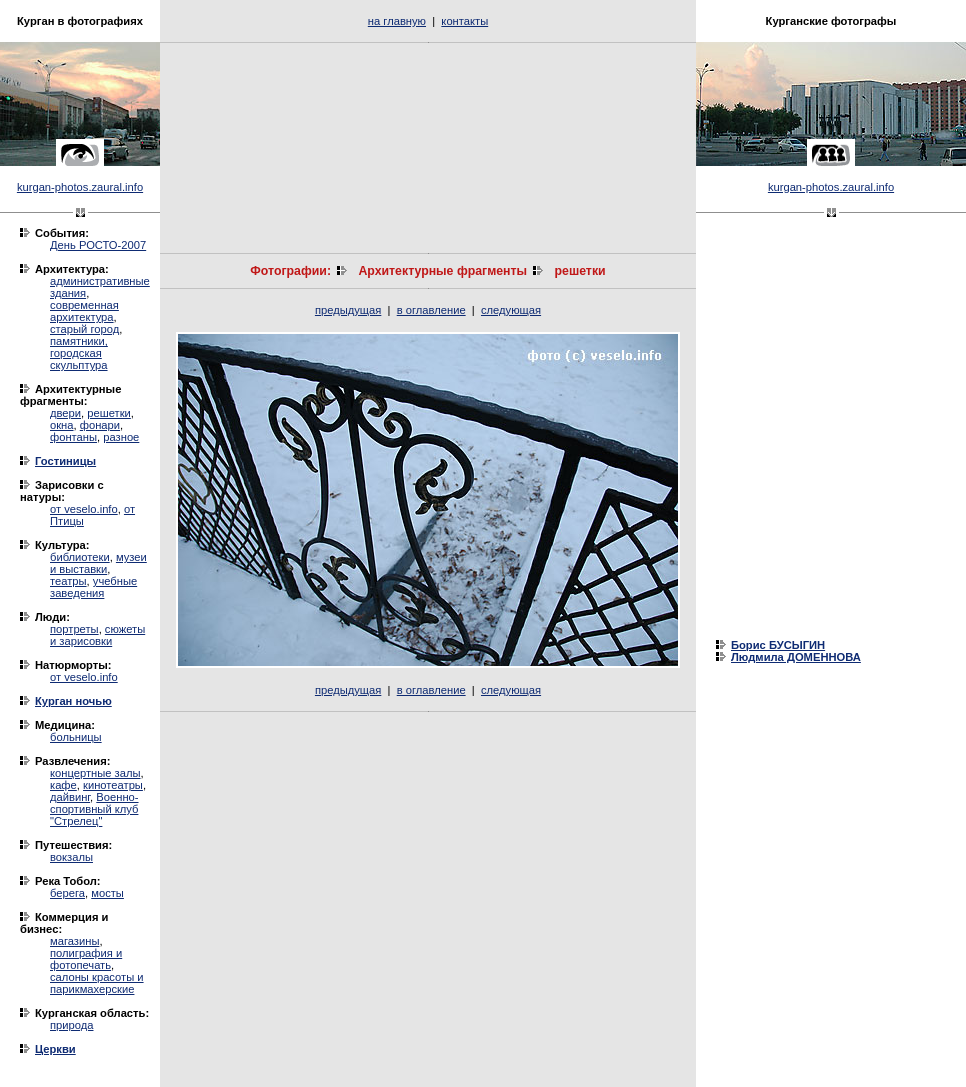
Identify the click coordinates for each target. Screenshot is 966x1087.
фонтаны (73, 437)
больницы (76, 737)
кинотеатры (113, 785)
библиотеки (80, 557)
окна (62, 425)
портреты (74, 629)
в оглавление (431, 310)
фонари (100, 425)
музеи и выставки (98, 563)
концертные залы (95, 773)
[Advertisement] (428, 148)
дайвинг (70, 797)
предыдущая (348, 310)
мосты (107, 893)
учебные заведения (93, 587)
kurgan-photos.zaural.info (80, 187)
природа (71, 1025)
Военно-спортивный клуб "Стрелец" (94, 809)
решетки (109, 413)
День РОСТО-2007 (98, 245)
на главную (397, 21)
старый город (84, 329)
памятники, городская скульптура (79, 353)
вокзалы (71, 857)
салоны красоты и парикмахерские (97, 983)
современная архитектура (84, 311)
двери (65, 413)
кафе (63, 785)
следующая (511, 310)
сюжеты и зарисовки (97, 635)
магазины (74, 941)
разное (121, 437)
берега (67, 893)
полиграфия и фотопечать (86, 959)
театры (68, 581)
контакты (464, 21)
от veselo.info (84, 509)
